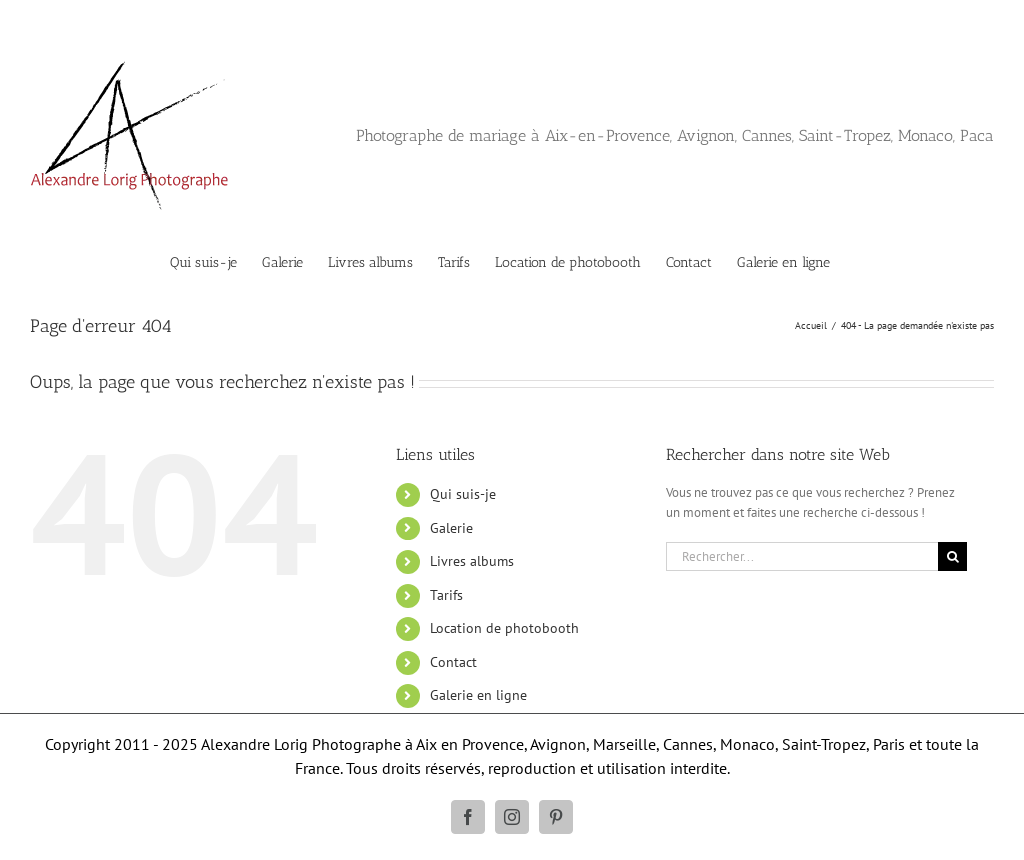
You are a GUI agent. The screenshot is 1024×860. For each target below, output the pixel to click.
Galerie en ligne (478, 695)
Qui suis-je (463, 494)
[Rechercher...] (802, 556)
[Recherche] (952, 556)
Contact (453, 662)
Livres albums (472, 561)
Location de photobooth (504, 628)
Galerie (451, 528)
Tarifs (446, 595)
